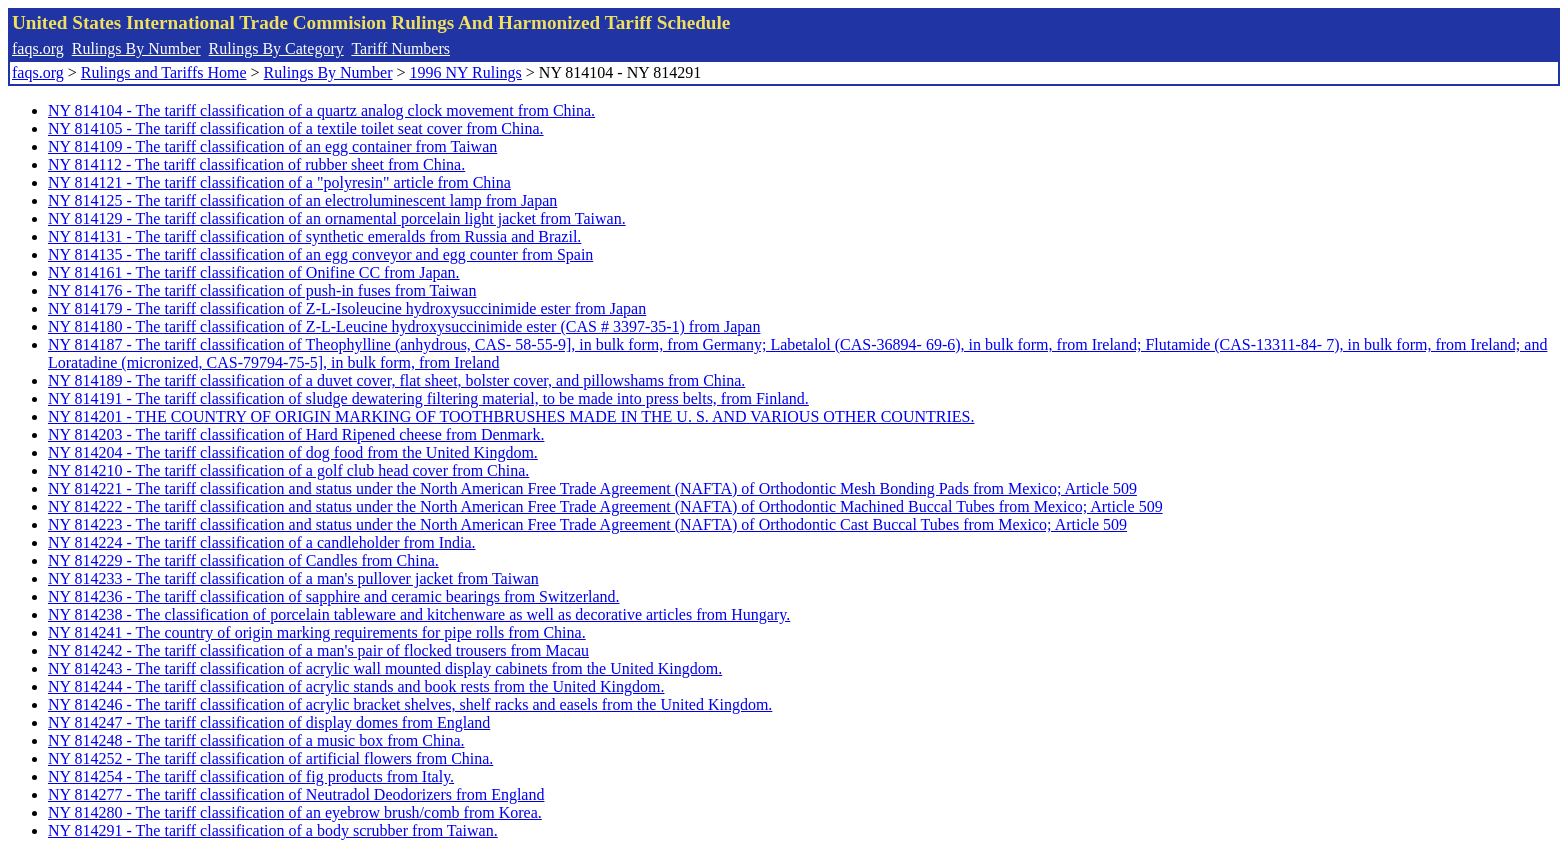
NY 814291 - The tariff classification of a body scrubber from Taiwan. (273, 830)
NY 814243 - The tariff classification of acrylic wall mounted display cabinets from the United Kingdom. (385, 668)
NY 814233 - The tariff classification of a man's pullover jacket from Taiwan (293, 578)
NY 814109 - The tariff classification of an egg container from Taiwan (272, 146)
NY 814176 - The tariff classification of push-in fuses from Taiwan (262, 290)
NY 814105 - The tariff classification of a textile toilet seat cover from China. (296, 128)
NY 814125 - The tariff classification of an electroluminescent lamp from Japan (302, 200)
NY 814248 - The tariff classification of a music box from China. (256, 740)
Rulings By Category (276, 48)
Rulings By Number (136, 48)
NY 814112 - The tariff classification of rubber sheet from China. (256, 164)
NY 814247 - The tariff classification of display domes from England (269, 722)
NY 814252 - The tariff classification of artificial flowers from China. (270, 758)
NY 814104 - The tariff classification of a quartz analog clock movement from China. (321, 110)
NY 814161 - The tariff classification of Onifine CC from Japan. (254, 272)
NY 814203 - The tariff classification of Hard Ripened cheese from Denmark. (296, 434)
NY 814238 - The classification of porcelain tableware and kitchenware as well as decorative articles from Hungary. (419, 614)
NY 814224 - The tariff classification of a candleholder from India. (262, 542)
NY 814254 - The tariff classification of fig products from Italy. (251, 776)
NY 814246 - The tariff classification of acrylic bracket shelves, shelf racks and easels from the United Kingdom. (410, 704)
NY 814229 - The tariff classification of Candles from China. (243, 560)
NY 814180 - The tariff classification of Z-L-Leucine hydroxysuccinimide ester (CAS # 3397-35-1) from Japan (404, 326)
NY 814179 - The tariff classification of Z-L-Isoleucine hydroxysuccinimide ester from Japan (347, 308)
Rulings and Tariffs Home (164, 72)
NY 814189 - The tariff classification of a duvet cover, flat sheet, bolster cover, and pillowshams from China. (396, 380)
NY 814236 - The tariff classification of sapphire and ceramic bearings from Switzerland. (334, 596)
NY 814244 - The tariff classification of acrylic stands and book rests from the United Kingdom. (356, 686)
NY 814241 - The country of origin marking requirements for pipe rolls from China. (317, 632)
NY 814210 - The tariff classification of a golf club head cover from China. (288, 470)
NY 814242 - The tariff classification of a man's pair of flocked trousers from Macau (318, 650)
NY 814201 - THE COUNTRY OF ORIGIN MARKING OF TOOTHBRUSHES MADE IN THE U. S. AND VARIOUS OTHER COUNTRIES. (511, 416)
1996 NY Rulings (466, 72)
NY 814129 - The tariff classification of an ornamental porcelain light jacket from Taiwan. (337, 218)
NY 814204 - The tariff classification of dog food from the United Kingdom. (293, 452)
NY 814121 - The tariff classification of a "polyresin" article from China (279, 182)
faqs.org (38, 48)
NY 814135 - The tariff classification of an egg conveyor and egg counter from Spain (320, 254)
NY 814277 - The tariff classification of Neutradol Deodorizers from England (296, 794)
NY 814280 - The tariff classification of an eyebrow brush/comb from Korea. (295, 812)
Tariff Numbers (400, 48)
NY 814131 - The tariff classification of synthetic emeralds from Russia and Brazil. (314, 236)
